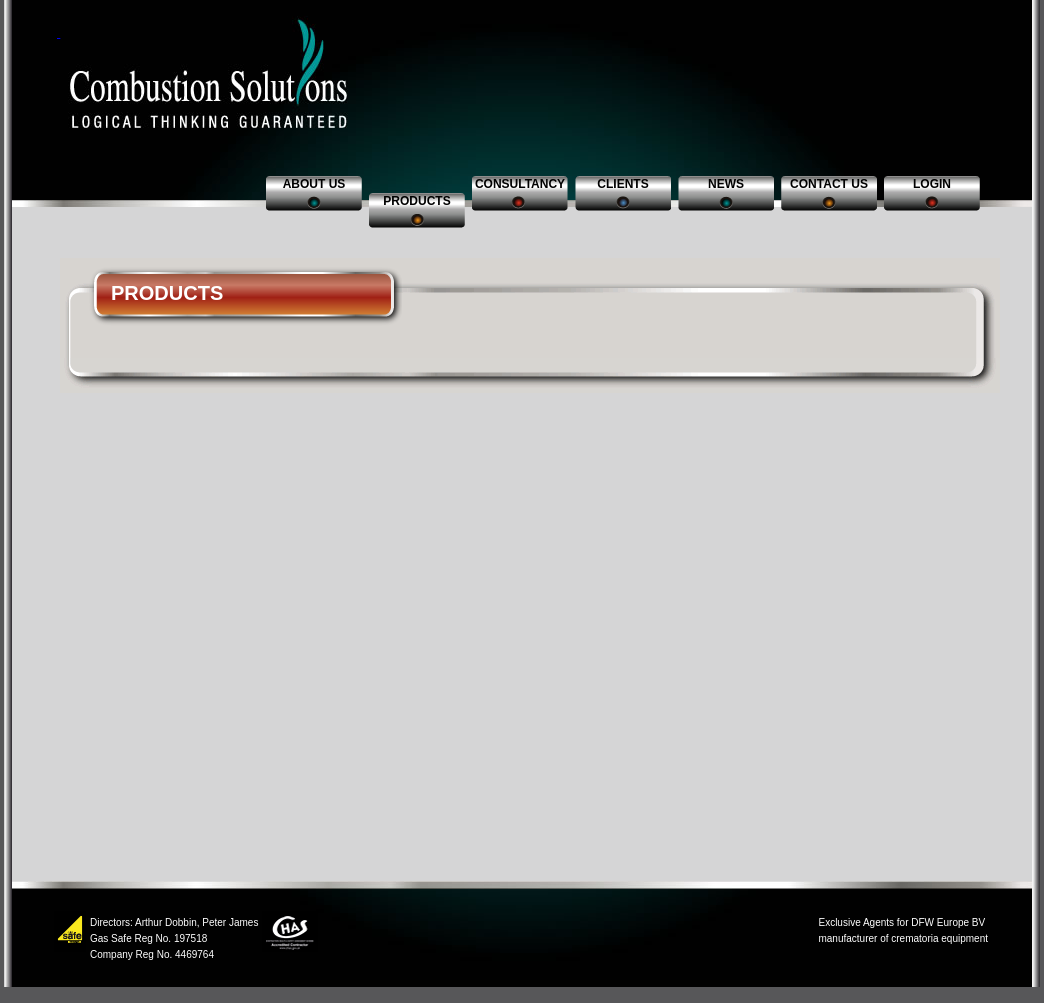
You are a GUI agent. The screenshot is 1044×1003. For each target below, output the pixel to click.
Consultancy (520, 184)
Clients (622, 184)
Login (932, 184)
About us (314, 184)
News (726, 184)
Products (416, 201)
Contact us (829, 184)
